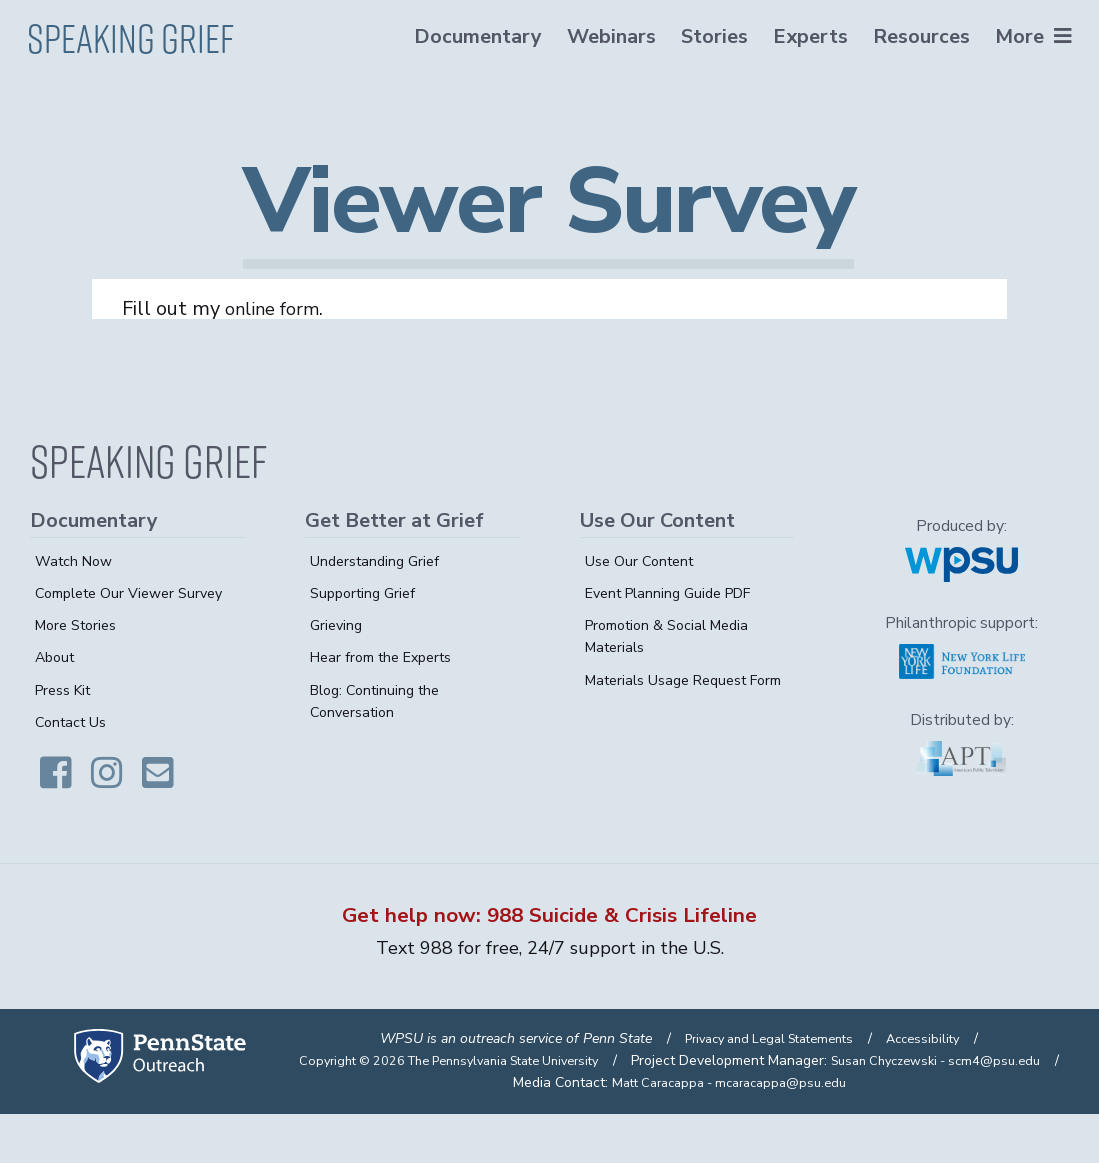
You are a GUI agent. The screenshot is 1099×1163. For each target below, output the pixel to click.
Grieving (338, 625)
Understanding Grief (380, 561)
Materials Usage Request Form (675, 691)
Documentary (475, 36)
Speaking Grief (133, 33)
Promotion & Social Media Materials (675, 636)
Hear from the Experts (389, 657)
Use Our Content (644, 561)
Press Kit (67, 712)
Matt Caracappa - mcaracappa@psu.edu (729, 1130)
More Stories (80, 647)
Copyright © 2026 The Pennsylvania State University (669, 1087)
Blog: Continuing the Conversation (380, 701)
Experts (807, 36)
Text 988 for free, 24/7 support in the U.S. (549, 955)
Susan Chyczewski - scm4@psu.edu (770, 1109)
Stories (711, 36)
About (57, 680)
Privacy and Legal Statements (766, 1065)
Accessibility (933, 1065)
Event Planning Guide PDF (678, 593)
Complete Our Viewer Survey (111, 604)
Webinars (608, 36)
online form (278, 308)
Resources (918, 36)
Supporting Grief (367, 593)
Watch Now (77, 561)
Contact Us (74, 744)
